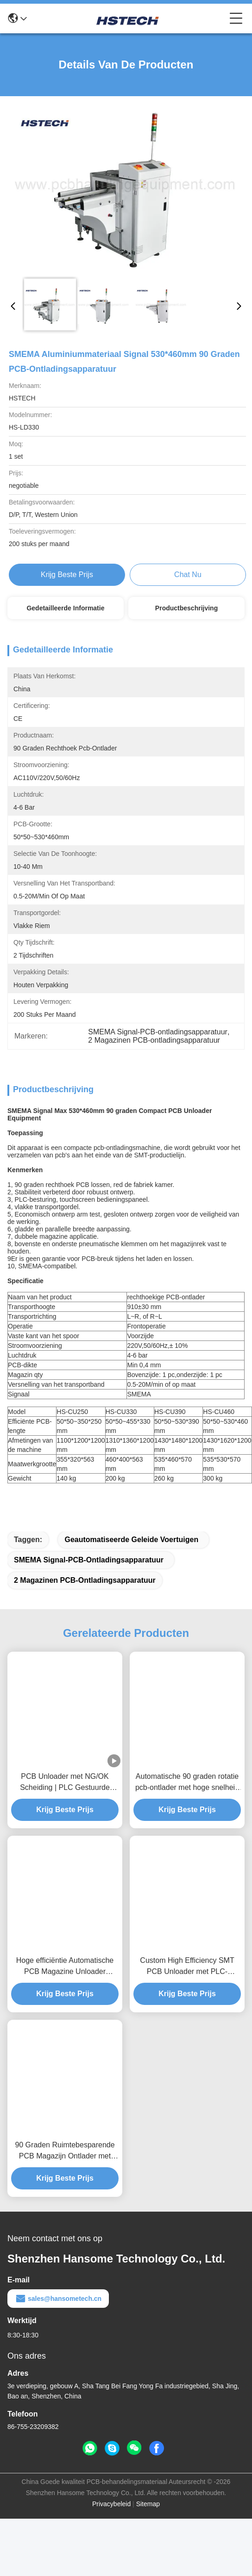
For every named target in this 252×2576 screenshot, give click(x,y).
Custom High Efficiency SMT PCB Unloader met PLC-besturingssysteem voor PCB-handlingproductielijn (187, 1983)
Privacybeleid (111, 2520)
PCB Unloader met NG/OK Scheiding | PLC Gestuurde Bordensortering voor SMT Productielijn (65, 1799)
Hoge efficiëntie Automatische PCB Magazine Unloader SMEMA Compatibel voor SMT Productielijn (65, 1983)
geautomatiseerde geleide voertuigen (131, 1556)
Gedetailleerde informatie (65, 608)
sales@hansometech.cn (58, 2315)
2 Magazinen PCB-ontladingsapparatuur (85, 1596)
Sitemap (148, 2520)
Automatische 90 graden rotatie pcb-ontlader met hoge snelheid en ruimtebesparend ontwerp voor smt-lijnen (187, 1799)
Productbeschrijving (186, 608)
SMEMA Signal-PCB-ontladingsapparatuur (89, 1576)
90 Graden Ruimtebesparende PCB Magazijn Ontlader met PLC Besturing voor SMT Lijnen (65, 2167)
